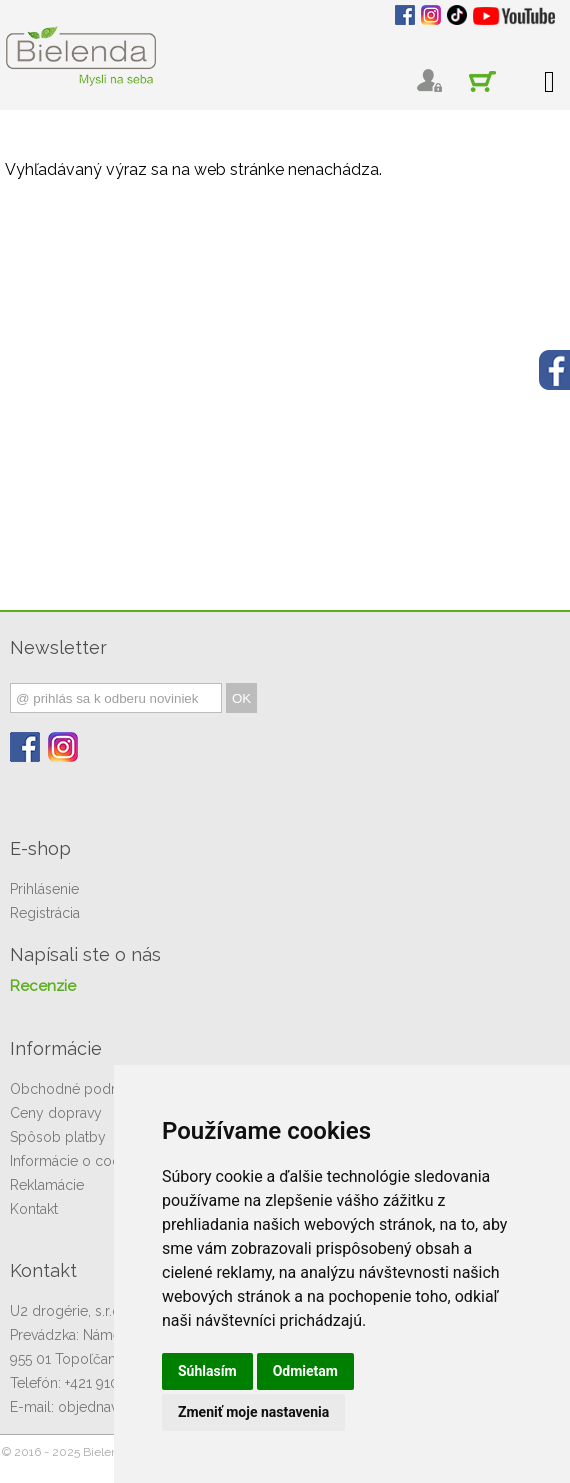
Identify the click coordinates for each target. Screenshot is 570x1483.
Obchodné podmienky (84, 1089)
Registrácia (45, 913)
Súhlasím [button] (207, 1371)
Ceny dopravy (56, 1113)
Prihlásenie (44, 889)
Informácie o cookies (78, 1161)
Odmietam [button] (305, 1371)
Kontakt (34, 1209)
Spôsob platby (58, 1137)
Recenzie (43, 986)
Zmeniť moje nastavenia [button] (253, 1412)
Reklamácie (47, 1185)
